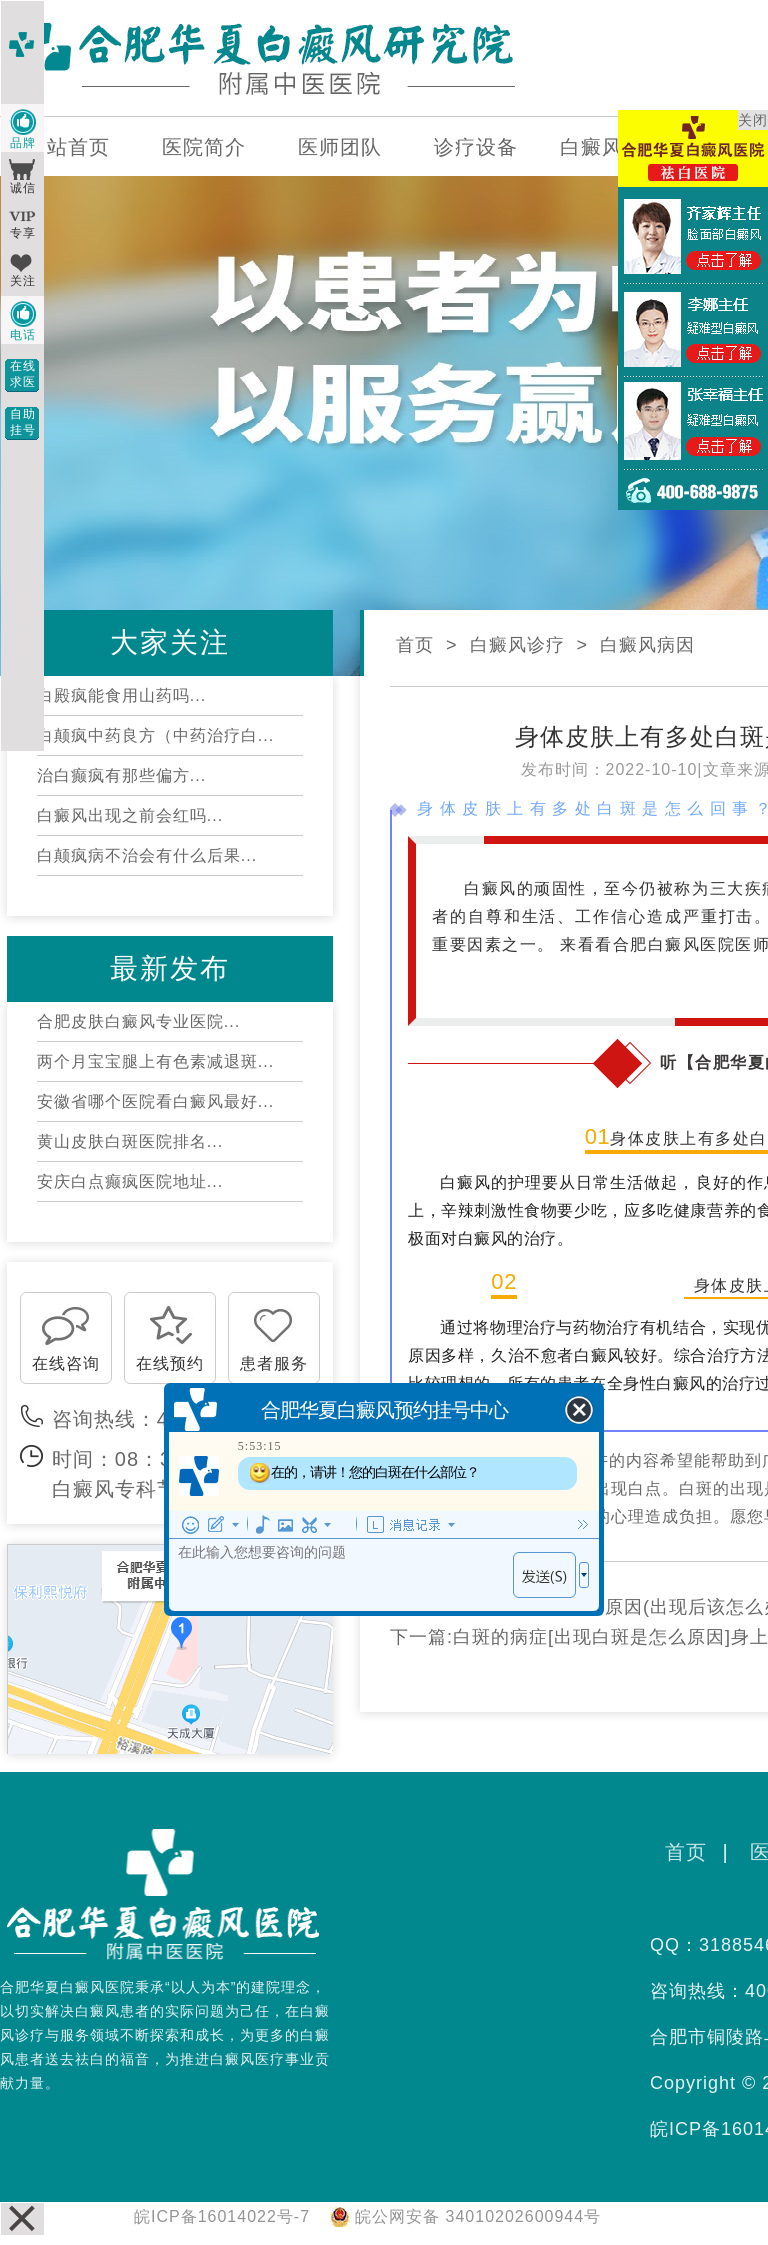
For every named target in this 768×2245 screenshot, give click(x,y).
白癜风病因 (647, 645)
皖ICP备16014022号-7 (222, 2216)
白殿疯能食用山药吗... (121, 695)
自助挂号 (23, 422)
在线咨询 (66, 1363)
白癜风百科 (612, 147)
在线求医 (23, 374)
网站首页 (68, 147)
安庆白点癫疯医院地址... (130, 1181)
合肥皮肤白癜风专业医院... (138, 1021)
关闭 (753, 120)
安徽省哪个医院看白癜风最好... (155, 1101)
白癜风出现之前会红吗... (130, 815)
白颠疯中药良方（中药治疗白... (155, 735)
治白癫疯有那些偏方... (121, 775)
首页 (415, 645)
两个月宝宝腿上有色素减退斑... (155, 1061)
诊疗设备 (476, 147)
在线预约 (170, 1363)
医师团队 (340, 147)
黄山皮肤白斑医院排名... (130, 1141)
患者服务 (274, 1363)
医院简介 (204, 147)
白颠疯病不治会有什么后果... (147, 855)
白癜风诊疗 (517, 645)
